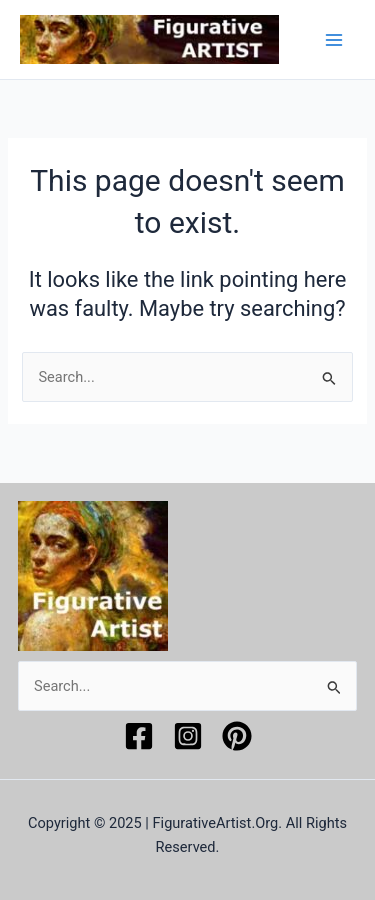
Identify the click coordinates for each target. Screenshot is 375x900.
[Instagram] (188, 736)
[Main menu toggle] (334, 40)
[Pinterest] (237, 736)
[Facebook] (139, 736)
